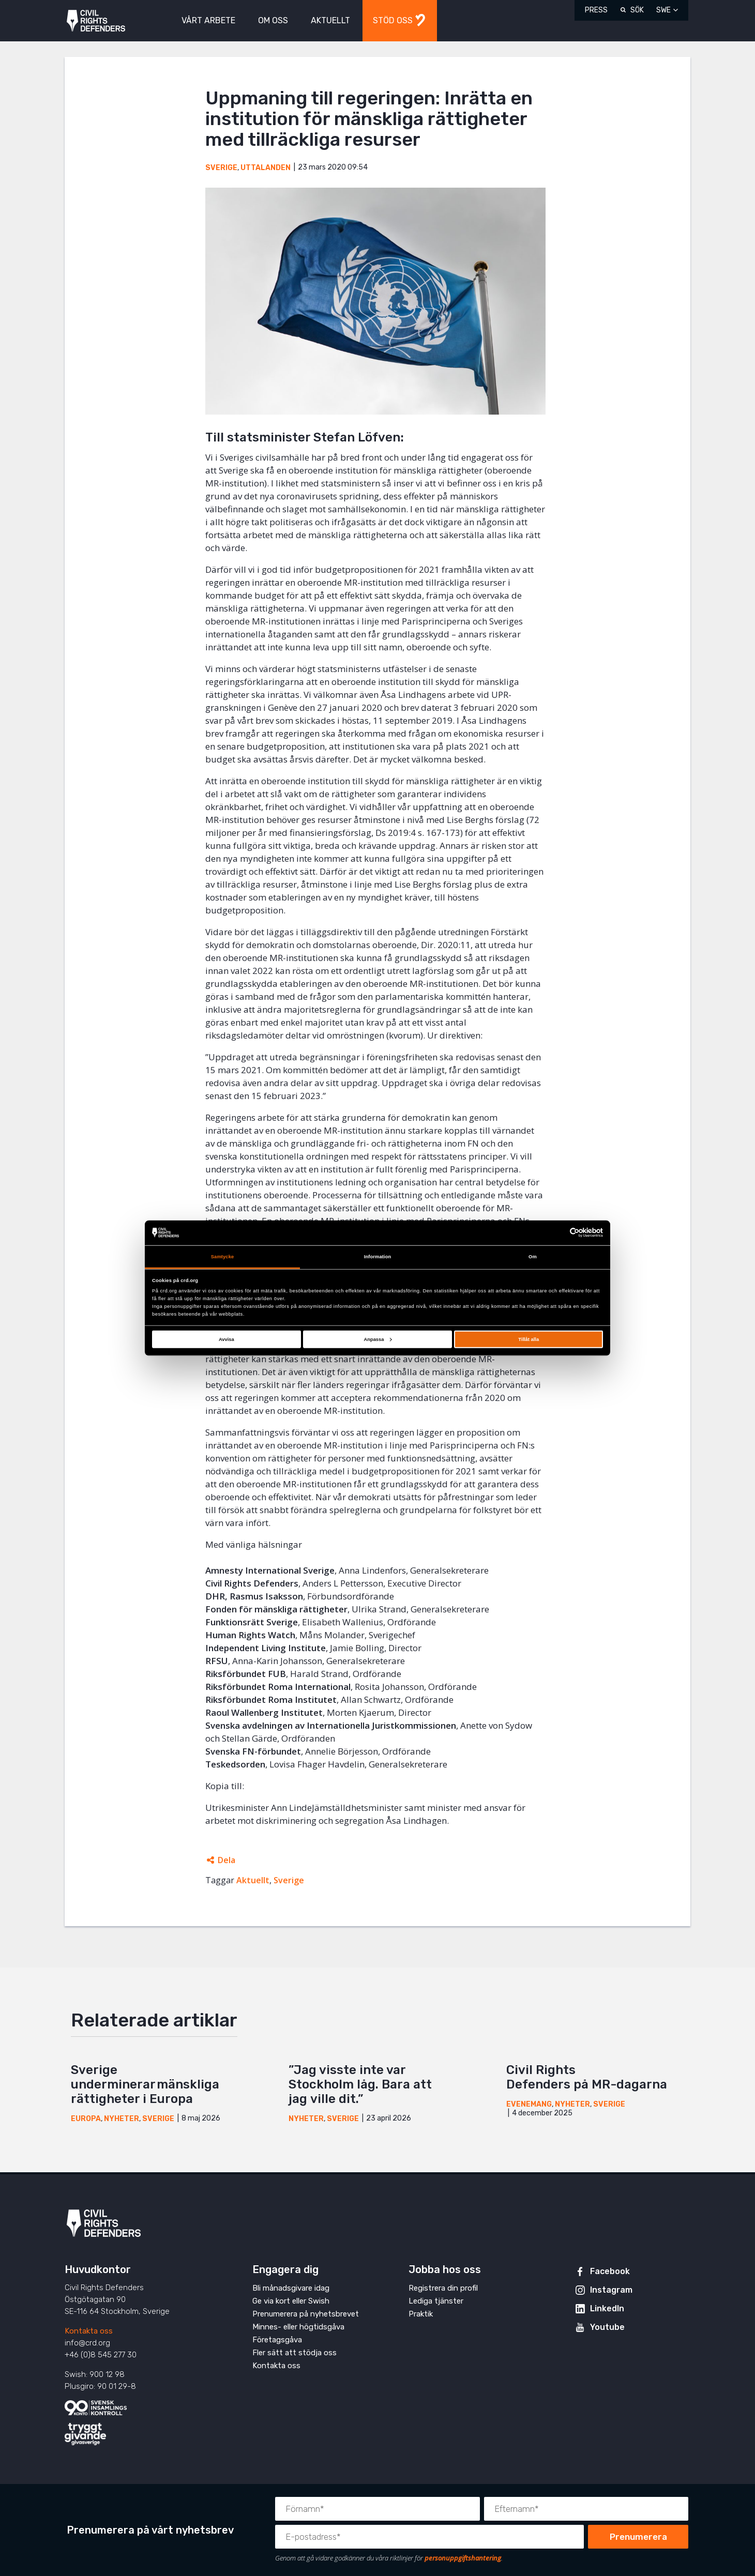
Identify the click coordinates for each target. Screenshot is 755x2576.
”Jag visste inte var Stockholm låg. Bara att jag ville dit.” (360, 2084)
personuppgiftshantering (463, 2558)
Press (596, 10)
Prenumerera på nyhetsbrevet (305, 2314)
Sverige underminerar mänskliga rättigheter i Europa (145, 2084)
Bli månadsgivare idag (290, 2288)
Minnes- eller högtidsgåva (298, 2326)
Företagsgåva (277, 2339)
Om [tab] (532, 1256)
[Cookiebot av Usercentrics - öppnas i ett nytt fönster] (557, 1233)
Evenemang (529, 2104)
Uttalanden (265, 167)
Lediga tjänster (436, 2301)
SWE (663, 10)
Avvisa (226, 1339)
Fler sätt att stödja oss (294, 2352)
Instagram (611, 2290)
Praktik (421, 2314)
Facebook (610, 2271)
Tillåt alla (528, 1339)
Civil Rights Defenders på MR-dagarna (588, 2077)
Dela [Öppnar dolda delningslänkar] (226, 1860)
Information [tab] (377, 1256)
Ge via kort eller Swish (290, 2301)
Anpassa (377, 1339)
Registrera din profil (443, 2288)
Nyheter (121, 2118)
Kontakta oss (89, 2331)
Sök (637, 10)
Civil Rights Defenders (96, 21)
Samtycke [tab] (222, 1256)
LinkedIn (607, 2308)
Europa (86, 2118)
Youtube (607, 2327)
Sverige (221, 167)
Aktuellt (252, 1880)
